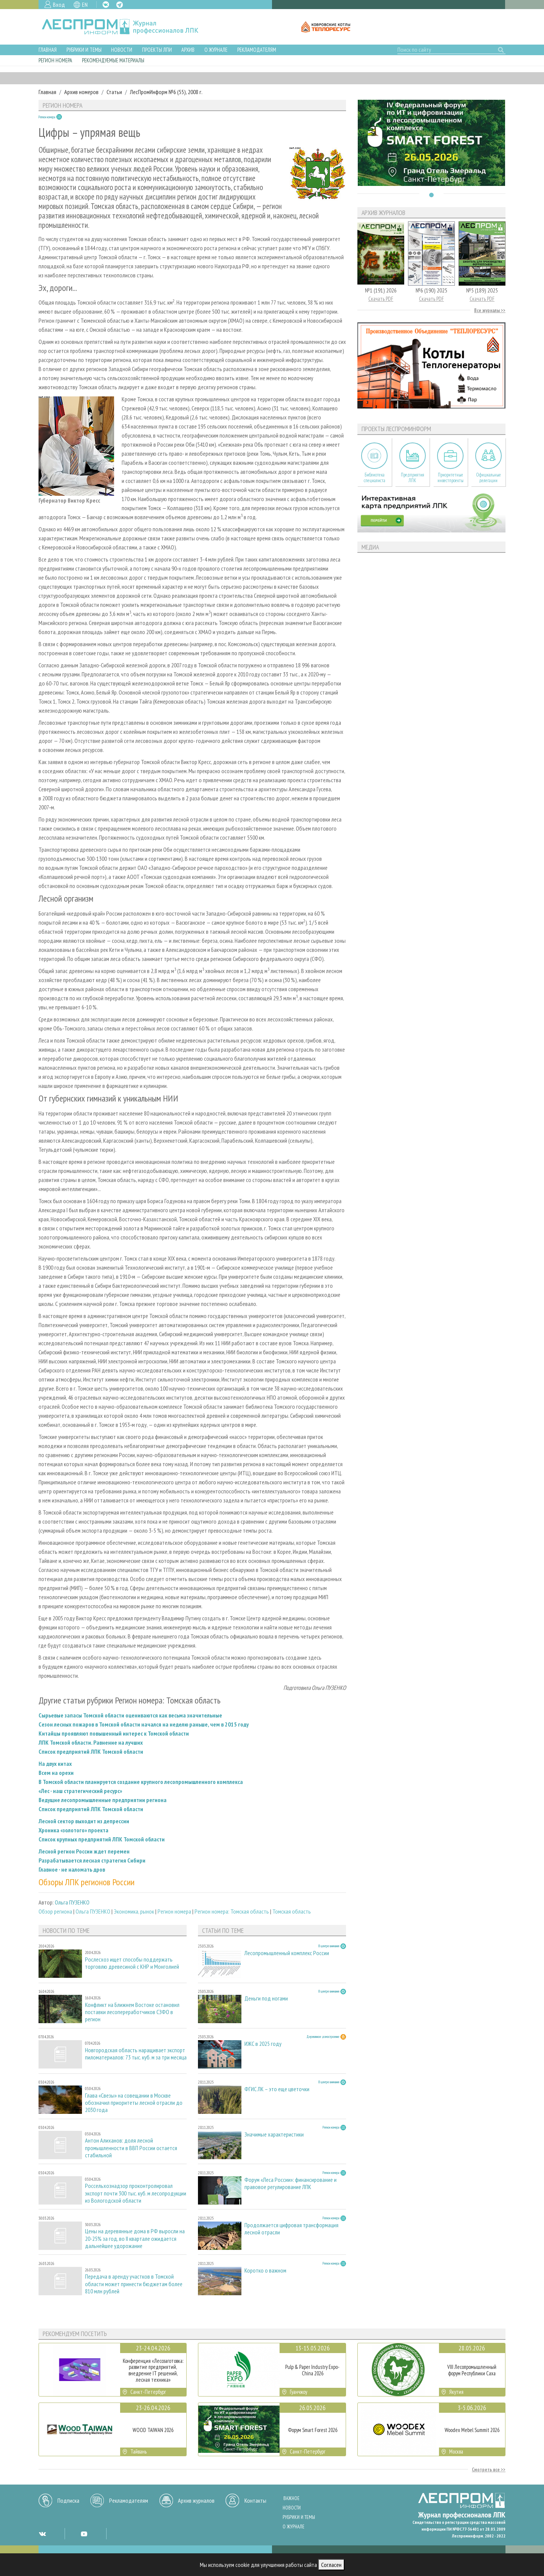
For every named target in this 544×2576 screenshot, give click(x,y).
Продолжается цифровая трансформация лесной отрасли (291, 2229)
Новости (121, 49)
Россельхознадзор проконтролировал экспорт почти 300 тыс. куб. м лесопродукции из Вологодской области (135, 2193)
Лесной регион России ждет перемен (84, 1851)
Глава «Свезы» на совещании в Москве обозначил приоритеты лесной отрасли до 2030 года (133, 2102)
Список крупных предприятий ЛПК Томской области (102, 1839)
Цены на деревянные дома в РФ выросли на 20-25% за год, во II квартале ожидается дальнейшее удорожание (135, 2238)
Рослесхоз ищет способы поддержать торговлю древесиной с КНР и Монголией (132, 1963)
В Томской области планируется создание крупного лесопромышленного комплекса (141, 1781)
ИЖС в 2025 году (262, 2043)
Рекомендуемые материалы (113, 60)
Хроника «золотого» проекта (73, 1830)
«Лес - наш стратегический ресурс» (80, 1791)
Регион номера (55, 60)
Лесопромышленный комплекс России (286, 1953)
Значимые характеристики (274, 2134)
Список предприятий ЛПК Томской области (91, 1751)
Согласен (331, 2564)
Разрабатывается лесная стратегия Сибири (92, 1860)
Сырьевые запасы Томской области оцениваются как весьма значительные (130, 1715)
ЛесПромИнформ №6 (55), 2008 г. (166, 92)
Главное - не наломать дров (72, 1869)
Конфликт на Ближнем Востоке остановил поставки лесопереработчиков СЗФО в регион (132, 2012)
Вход (59, 4)
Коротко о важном (265, 2270)
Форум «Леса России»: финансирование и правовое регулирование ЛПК (290, 2183)
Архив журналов (196, 2500)
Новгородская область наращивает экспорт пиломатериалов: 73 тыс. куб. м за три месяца (136, 2054)
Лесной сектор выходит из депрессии (84, 1821)
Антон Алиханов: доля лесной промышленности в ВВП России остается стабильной (131, 2147)
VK (105, 4)
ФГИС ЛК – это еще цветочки (276, 2089)
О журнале (215, 49)
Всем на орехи (56, 1772)
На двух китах (55, 1763)
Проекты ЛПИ (157, 49)
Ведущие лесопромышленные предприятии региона (103, 1800)
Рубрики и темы (84, 49)
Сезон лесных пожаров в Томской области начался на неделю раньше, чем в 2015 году (144, 1724)
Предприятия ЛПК (412, 478)
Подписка (68, 2500)
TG (119, 5)
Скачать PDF (380, 298)
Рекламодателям (256, 49)
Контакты (255, 2500)
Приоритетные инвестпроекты (450, 478)
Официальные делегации (488, 478)
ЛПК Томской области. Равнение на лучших (91, 1742)
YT (84, 2533)
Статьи (114, 92)
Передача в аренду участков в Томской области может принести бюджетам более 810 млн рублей (133, 2283)
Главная (48, 49)
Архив (188, 49)
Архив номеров (81, 92)
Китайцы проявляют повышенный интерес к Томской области (114, 1733)
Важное (291, 2498)
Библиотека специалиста (374, 478)
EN (85, 4)
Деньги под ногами (266, 1998)
